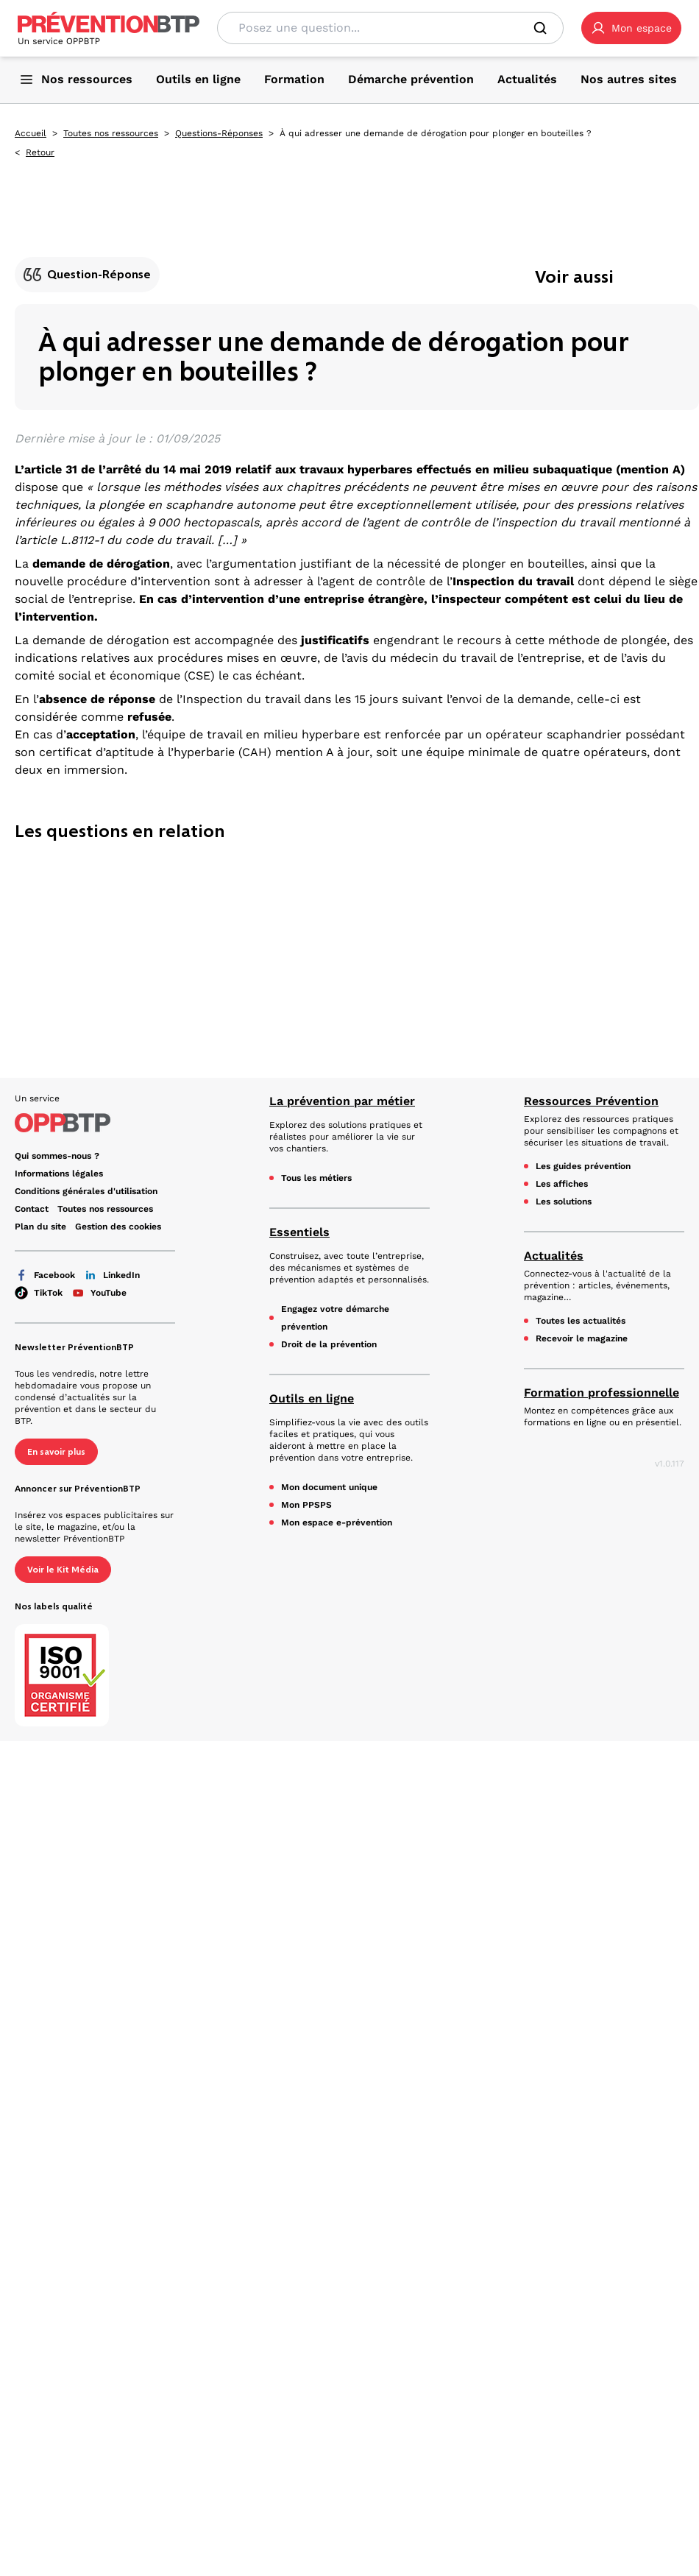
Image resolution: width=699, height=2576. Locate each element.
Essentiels (299, 1232)
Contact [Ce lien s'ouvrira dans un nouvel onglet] (32, 1209)
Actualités (553, 1256)
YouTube (99, 1292)
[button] (631, 28)
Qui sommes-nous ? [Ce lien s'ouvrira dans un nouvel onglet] (57, 1156)
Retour (40, 152)
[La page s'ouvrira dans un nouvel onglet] (631, 28)
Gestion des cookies (118, 1226)
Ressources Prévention (591, 1101)
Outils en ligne (311, 1398)
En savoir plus (56, 1451)
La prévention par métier (342, 1101)
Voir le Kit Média (63, 1569)
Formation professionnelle (601, 1393)
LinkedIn (112, 1275)
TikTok (39, 1292)
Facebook (45, 1275)
